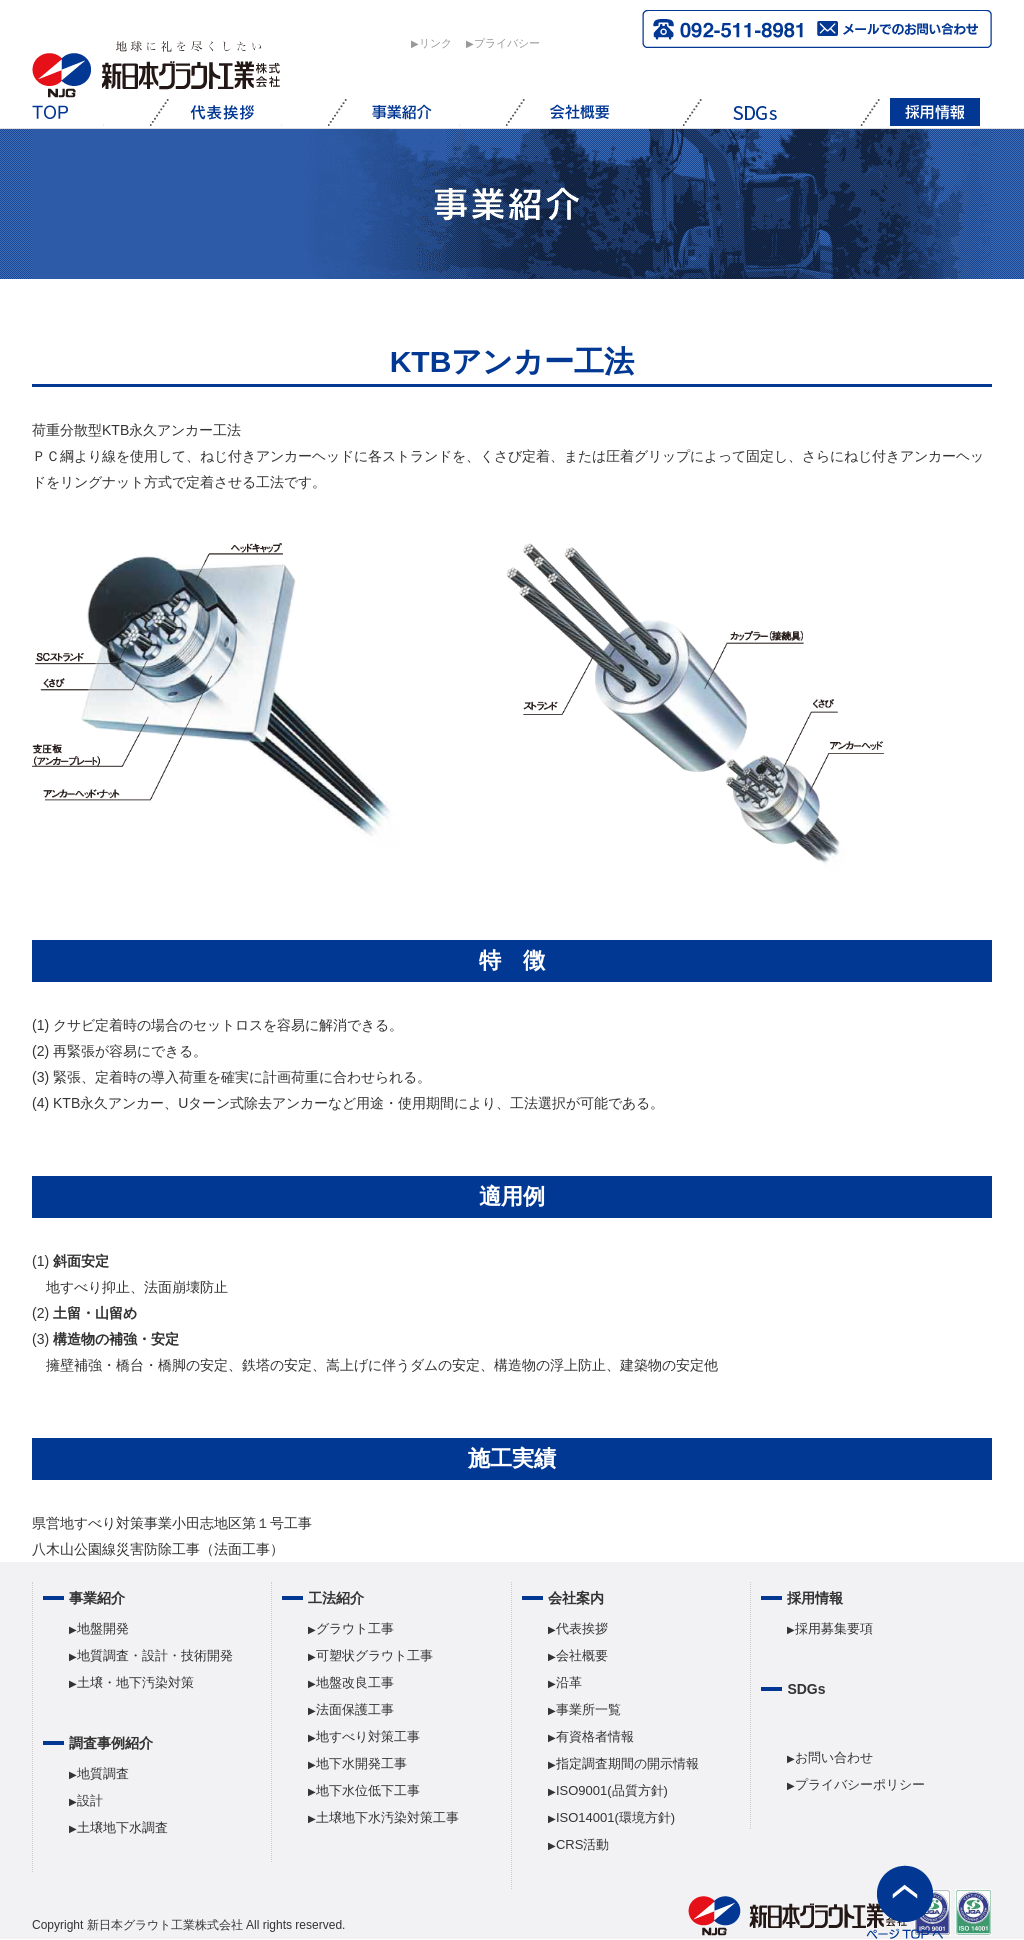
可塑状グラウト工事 (374, 1655)
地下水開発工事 (361, 1763)
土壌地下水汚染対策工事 (387, 1817)
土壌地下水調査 (122, 1827)
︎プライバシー (507, 43)
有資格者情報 (595, 1736)
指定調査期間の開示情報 (627, 1763)
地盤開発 (103, 1628)
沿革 (569, 1682)
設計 (90, 1800)
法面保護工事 (355, 1709)
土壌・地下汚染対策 (135, 1682)
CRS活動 (582, 1844)
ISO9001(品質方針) (612, 1790)
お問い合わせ (834, 1757)
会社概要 (582, 1655)
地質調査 (103, 1773)
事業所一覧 (588, 1709)
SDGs (806, 1689)
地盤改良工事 (355, 1682)
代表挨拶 (582, 1628)
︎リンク (435, 43)
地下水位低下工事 (368, 1790)
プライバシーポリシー (860, 1784)
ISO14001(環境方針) (615, 1817)
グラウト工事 (355, 1628)
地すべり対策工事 (368, 1736)
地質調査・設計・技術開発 (155, 1655)
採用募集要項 (834, 1628)
